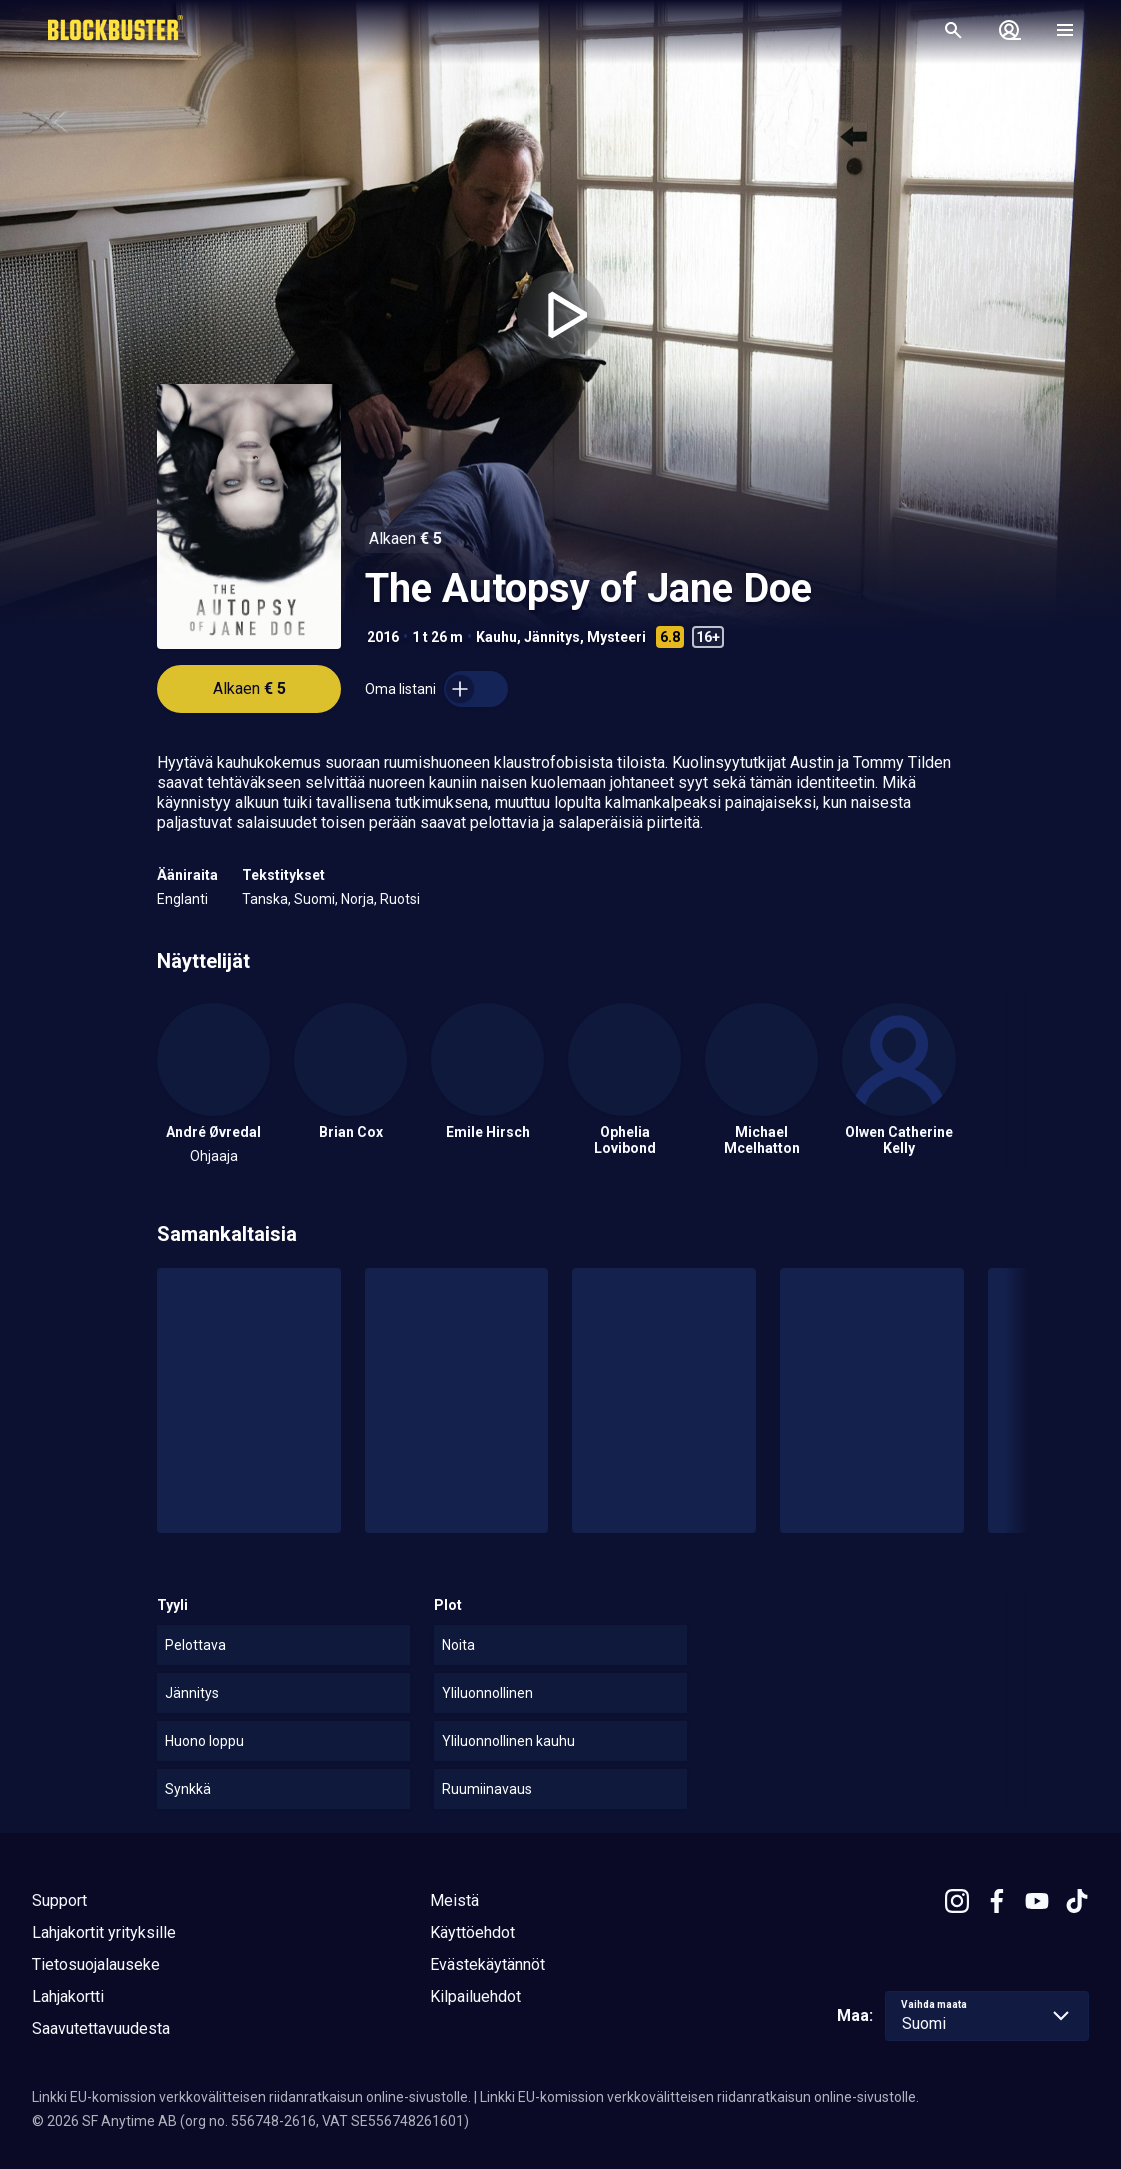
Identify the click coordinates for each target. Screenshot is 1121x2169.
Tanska (265, 899)
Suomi (314, 899)
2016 (383, 637)
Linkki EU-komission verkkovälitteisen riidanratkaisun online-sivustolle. (251, 2097)
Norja (357, 899)
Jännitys (552, 637)
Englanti (182, 899)
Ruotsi (400, 899)
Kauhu (496, 637)
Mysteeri (616, 637)
